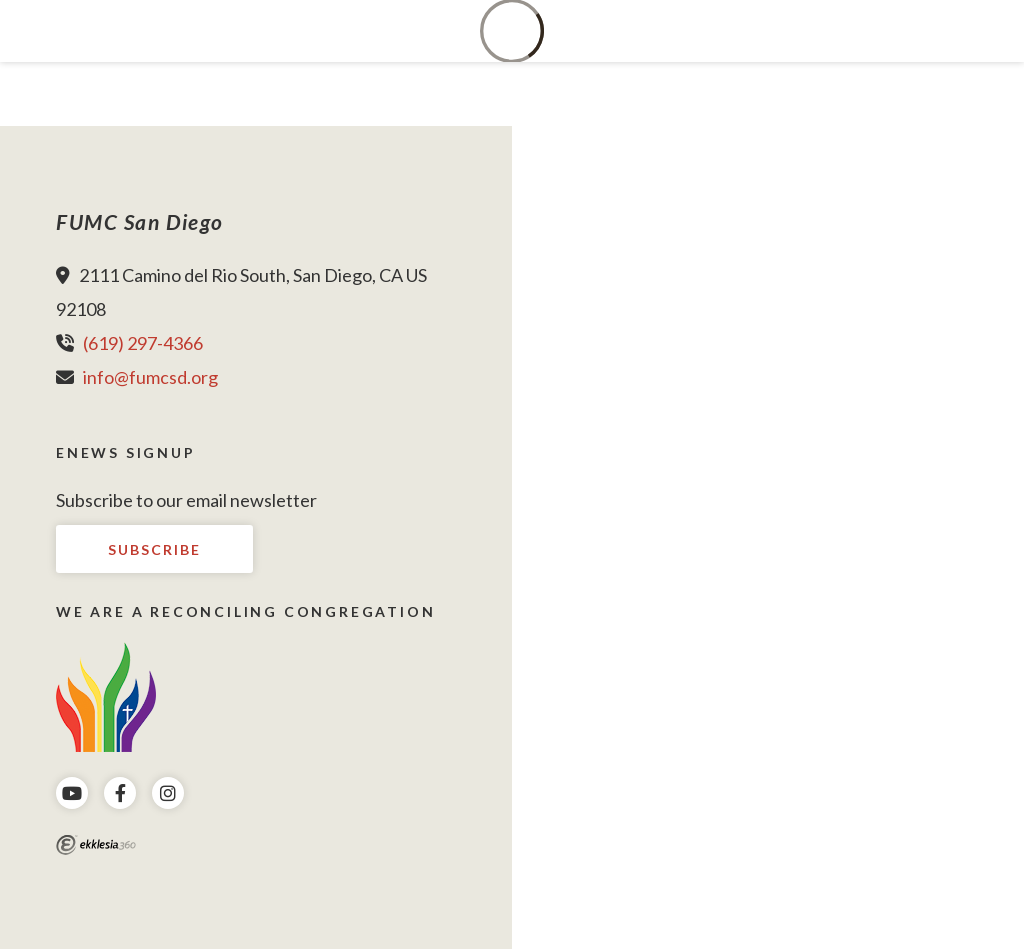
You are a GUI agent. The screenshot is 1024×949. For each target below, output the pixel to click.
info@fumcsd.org (150, 377)
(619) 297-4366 (143, 343)
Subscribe (154, 549)
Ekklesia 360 (96, 845)
